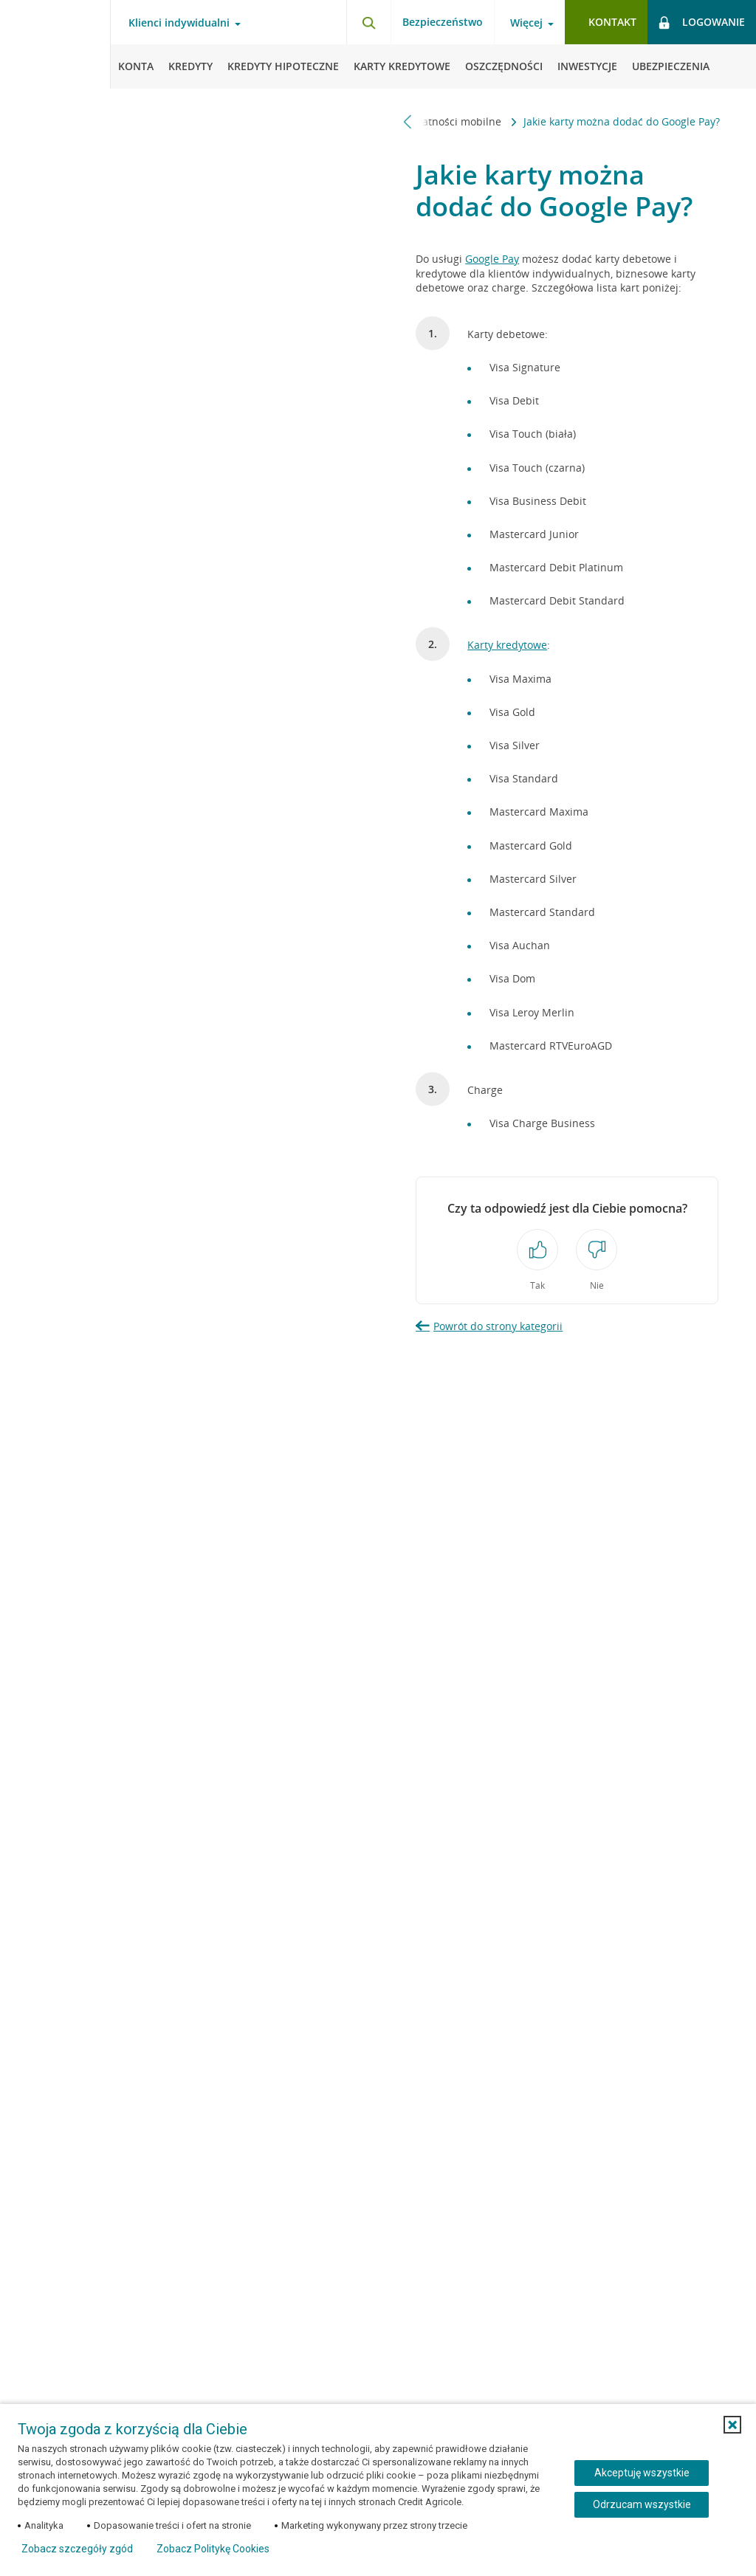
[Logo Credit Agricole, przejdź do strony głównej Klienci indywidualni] (55, 44)
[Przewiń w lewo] (408, 121)
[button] (732, 2425)
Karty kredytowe (507, 645)
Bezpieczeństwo (442, 22)
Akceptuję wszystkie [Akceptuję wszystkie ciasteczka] (642, 2473)
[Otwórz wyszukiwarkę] (368, 22)
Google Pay (492, 259)
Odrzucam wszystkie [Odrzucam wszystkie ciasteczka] (642, 2504)
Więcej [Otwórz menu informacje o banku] (526, 23)
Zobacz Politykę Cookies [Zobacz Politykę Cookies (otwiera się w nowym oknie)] (213, 2549)
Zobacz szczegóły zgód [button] (77, 2549)
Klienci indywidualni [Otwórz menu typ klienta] (179, 23)
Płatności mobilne (458, 121)
